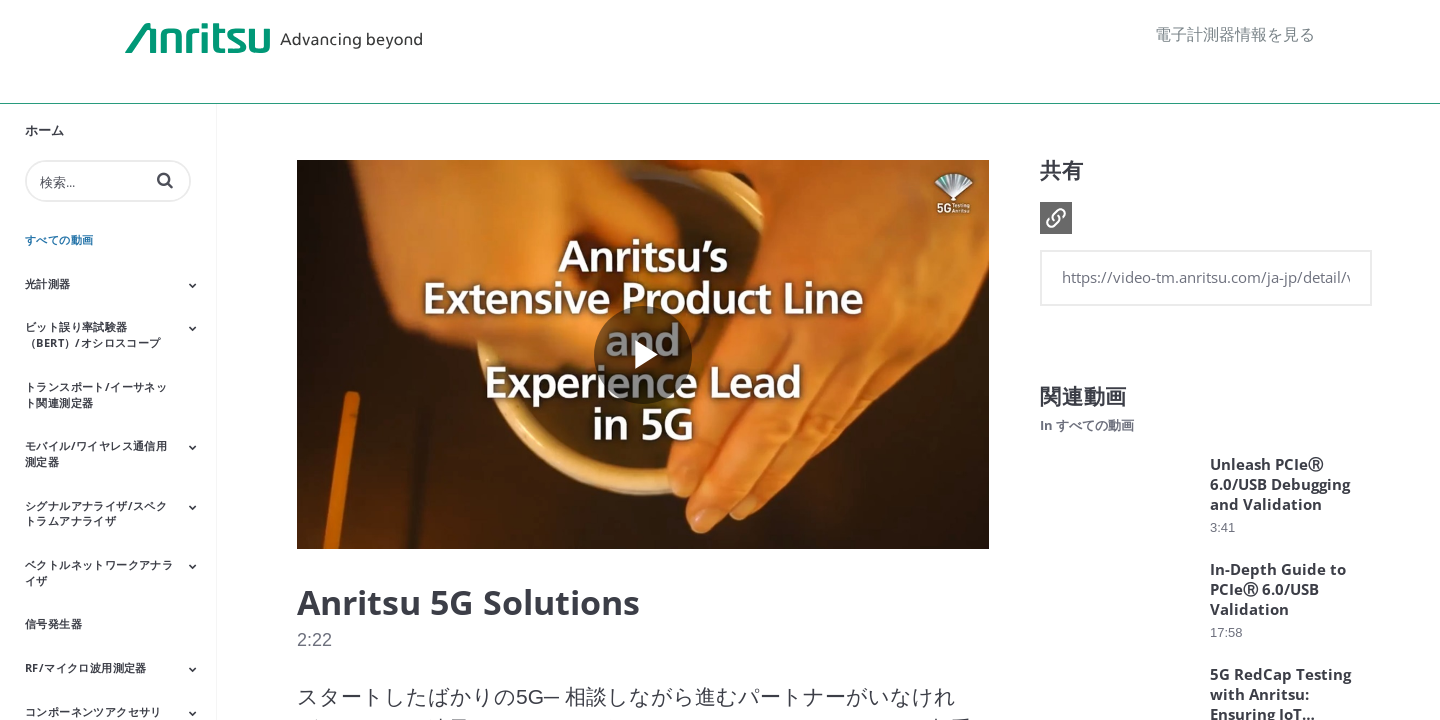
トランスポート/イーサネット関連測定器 (96, 394)
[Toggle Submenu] (193, 285)
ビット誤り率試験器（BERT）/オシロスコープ (93, 334)
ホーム (44, 130)
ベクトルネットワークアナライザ (99, 572)
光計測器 (48, 283)
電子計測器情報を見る (1235, 34)
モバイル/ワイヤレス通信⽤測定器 (96, 453)
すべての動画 (59, 239)
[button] (165, 180)
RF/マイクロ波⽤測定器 (86, 667)
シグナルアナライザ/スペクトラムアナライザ (96, 513)
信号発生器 (53, 623)
